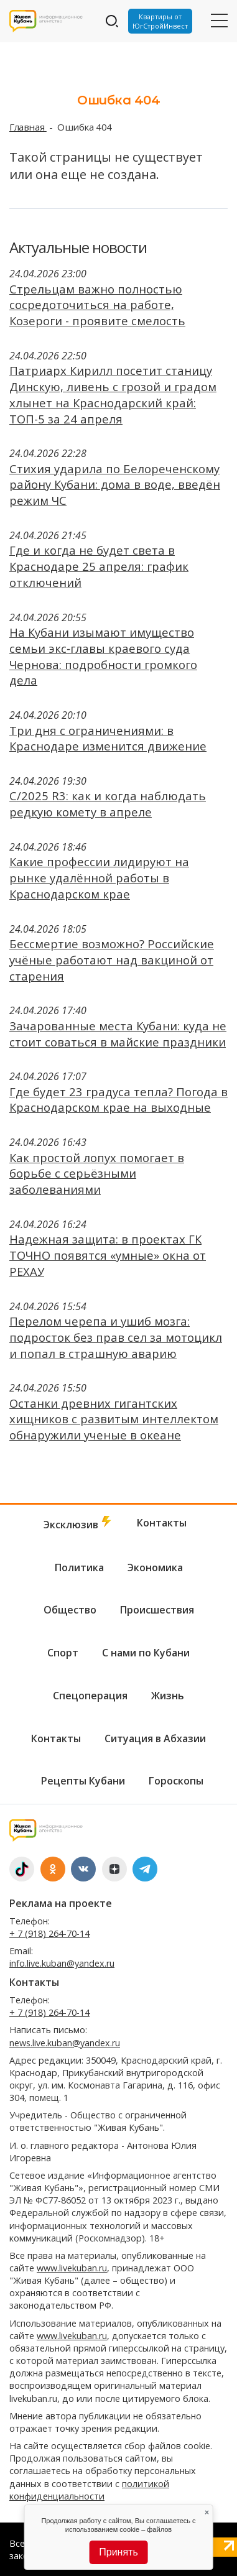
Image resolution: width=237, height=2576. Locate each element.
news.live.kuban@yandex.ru (64, 2043)
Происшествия (157, 1610)
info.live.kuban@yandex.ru (61, 1963)
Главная (28, 127)
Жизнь (167, 1695)
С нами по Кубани (146, 1653)
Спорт (62, 1653)
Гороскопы (176, 1781)
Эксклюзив (78, 1523)
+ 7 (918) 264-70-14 (49, 1933)
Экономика (155, 1567)
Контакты (162, 1523)
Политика (79, 1567)
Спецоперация (90, 1695)
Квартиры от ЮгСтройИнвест (160, 21)
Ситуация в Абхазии (155, 1738)
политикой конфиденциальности (89, 2490)
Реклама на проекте (60, 1903)
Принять (118, 2552)
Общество (70, 1610)
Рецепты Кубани (83, 1781)
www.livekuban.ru (72, 2268)
